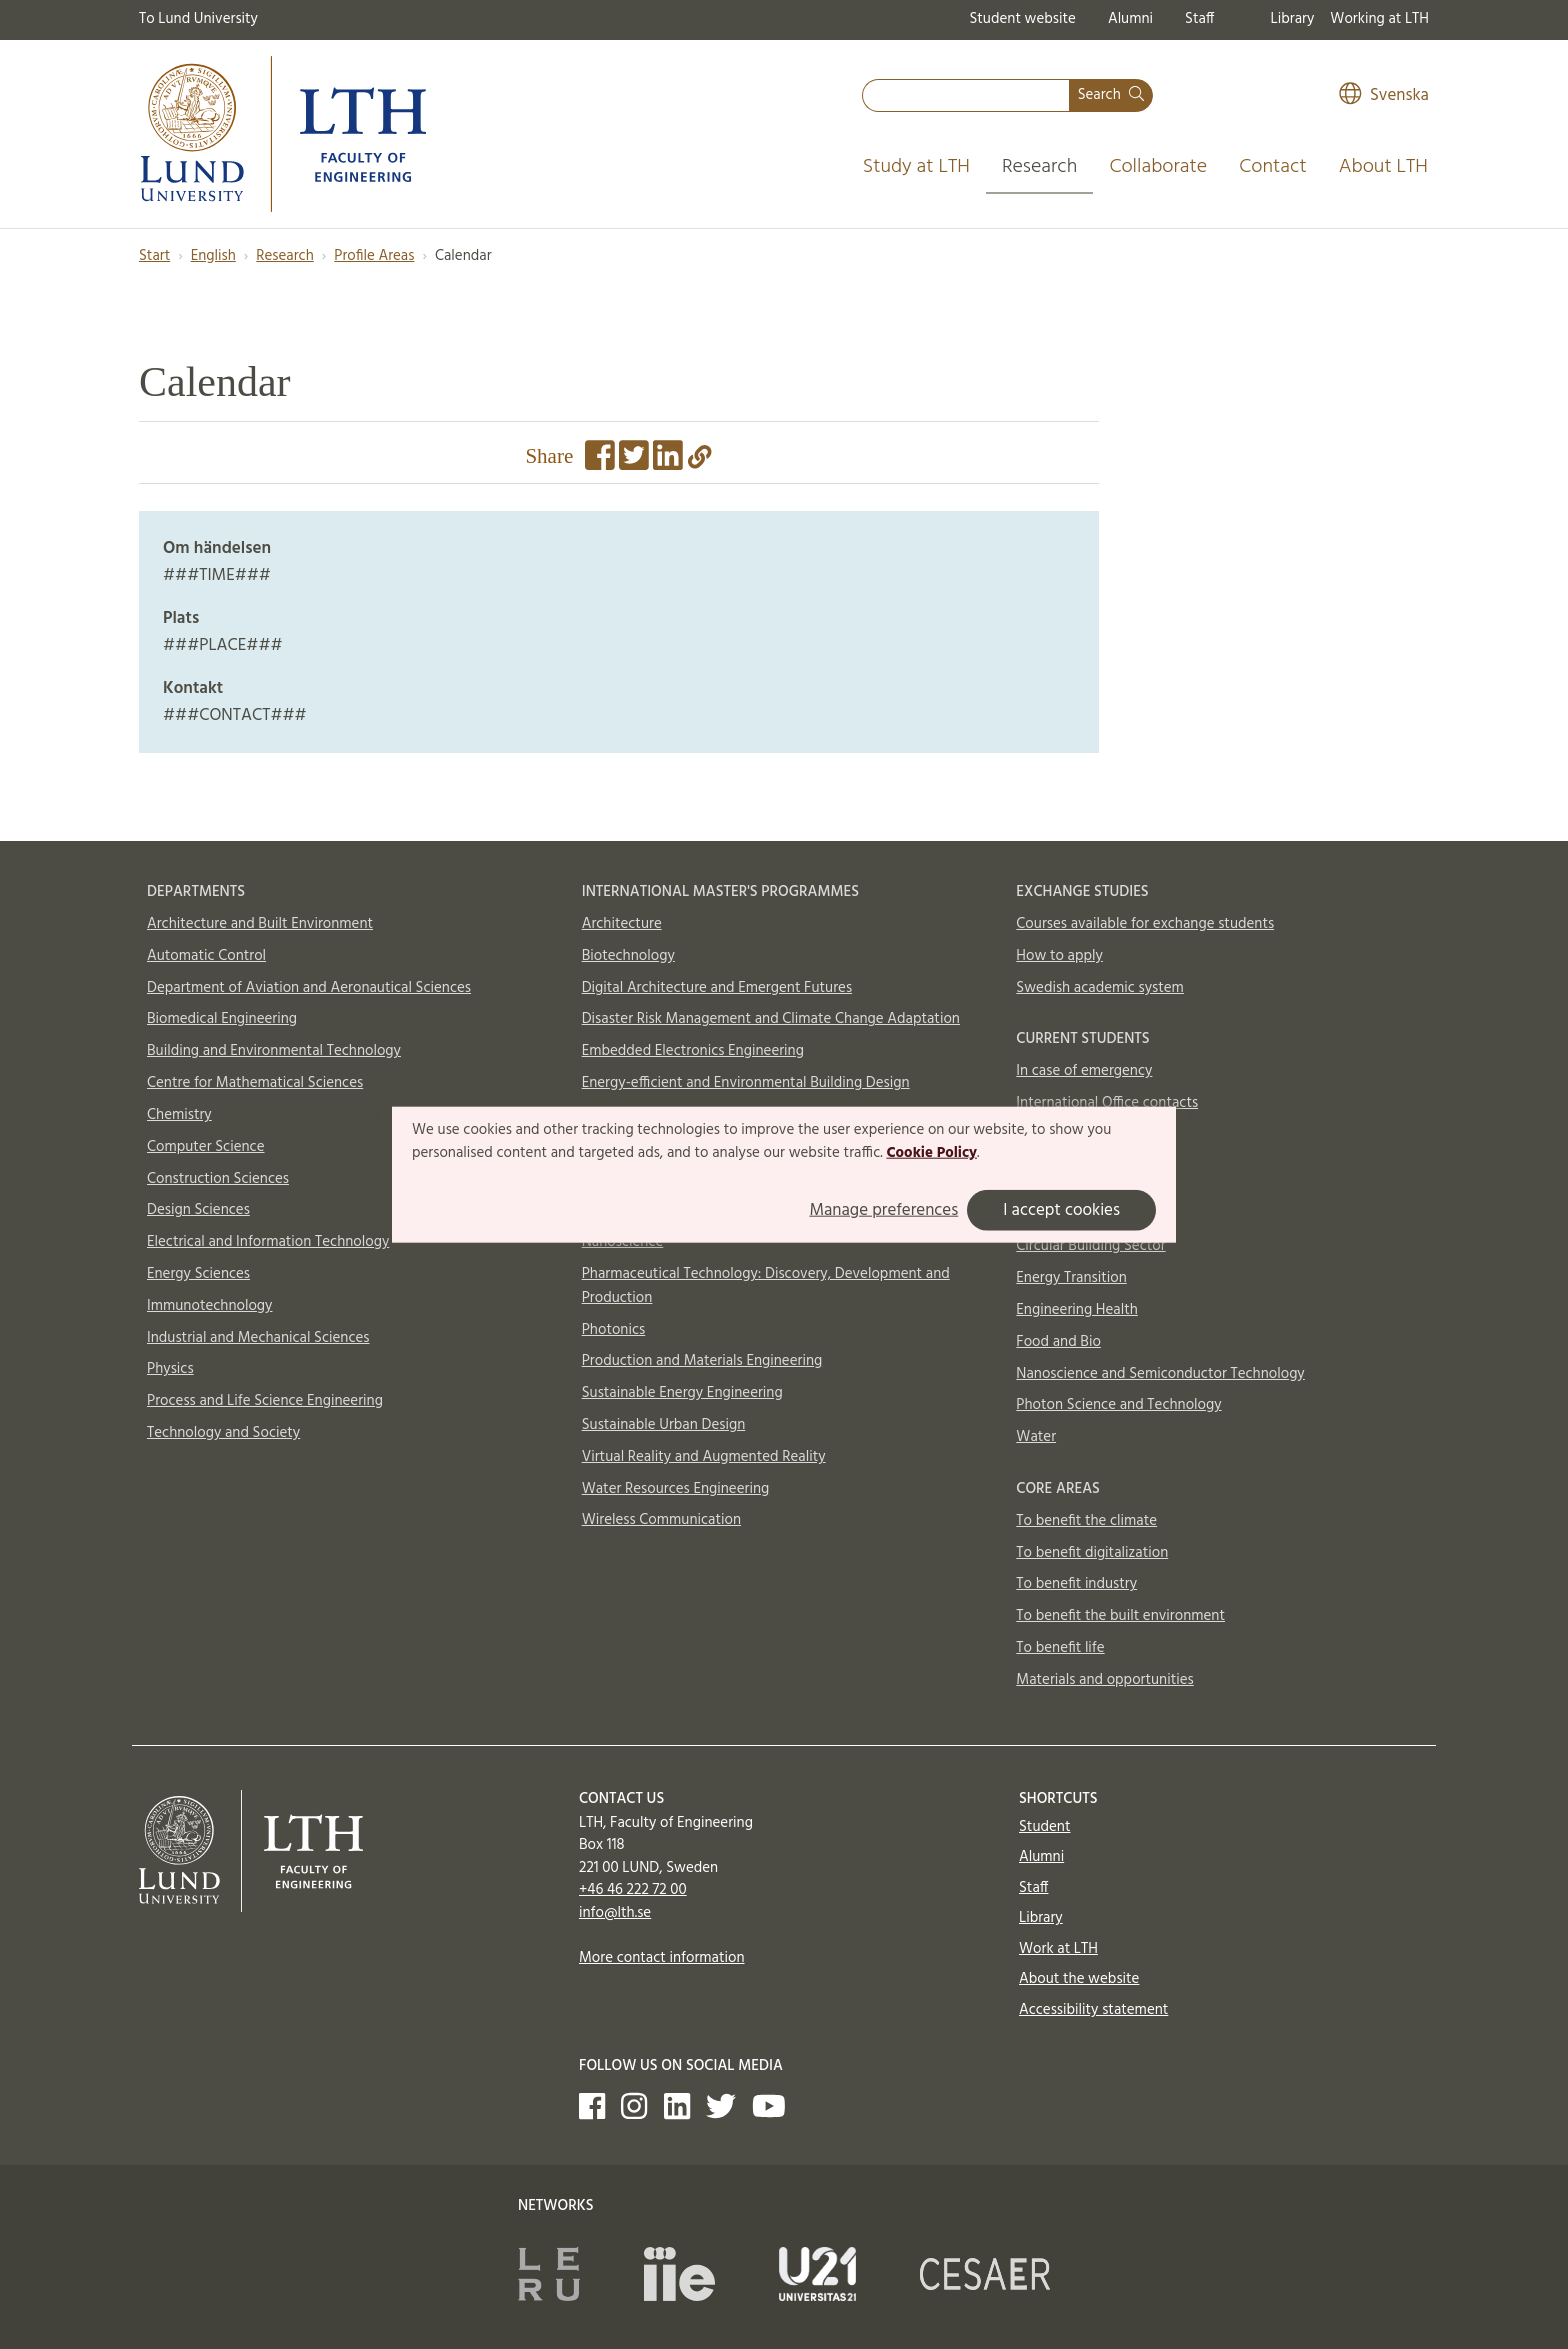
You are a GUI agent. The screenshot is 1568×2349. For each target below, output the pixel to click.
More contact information (662, 1958)
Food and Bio (1058, 1342)
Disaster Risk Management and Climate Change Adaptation (771, 1019)
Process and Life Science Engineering (265, 1401)
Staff (1199, 19)
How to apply (1059, 956)
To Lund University (198, 19)
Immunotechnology (210, 1306)
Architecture (622, 924)
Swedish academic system (1100, 988)
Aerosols (1043, 1183)
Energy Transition (1071, 1278)
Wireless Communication (661, 1520)
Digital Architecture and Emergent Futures (717, 988)
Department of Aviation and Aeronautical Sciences (309, 988)
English (213, 256)
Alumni (1130, 19)
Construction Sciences (218, 1179)
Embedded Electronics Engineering (693, 1051)
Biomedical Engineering (222, 1019)
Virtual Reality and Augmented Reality (704, 1457)
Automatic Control (206, 956)
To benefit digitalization (1092, 1553)
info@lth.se (615, 1913)
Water (1036, 1437)
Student (1044, 1827)
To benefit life (1060, 1648)
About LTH (1383, 167)
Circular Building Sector (1090, 1246)
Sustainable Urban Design (664, 1425)
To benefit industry (1076, 1584)
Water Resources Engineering (676, 1489)
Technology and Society (223, 1433)
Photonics (614, 1330)
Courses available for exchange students (1145, 924)
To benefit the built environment (1120, 1616)
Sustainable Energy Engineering (682, 1393)
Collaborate (1158, 167)
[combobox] (966, 95)
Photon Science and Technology (1118, 1405)
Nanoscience (623, 1242)
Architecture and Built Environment (260, 924)
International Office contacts (1107, 1103)
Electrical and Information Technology (268, 1242)
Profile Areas (374, 256)
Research (1040, 167)
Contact (1273, 167)
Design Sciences (198, 1210)
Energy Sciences (198, 1274)
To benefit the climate (1086, 1521)
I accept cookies (1061, 1210)
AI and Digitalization (1081, 1215)
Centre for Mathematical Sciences (255, 1083)
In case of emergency (1084, 1071)
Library (1293, 19)
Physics (170, 1369)
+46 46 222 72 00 (633, 1890)
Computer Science (206, 1147)
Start (154, 256)
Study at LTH (916, 167)
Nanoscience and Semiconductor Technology (1160, 1374)
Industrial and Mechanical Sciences (258, 1338)
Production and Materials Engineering (702, 1361)
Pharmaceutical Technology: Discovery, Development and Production (766, 1286)
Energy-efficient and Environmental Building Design (746, 1083)
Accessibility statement (1093, 2010)
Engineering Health (1076, 1310)
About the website (1079, 1979)
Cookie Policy (931, 1153)
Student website (1022, 19)
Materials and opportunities (1104, 1680)
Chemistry (179, 1115)
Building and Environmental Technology (274, 1051)
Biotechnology (628, 956)
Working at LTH (1379, 19)
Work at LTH (1058, 1949)
